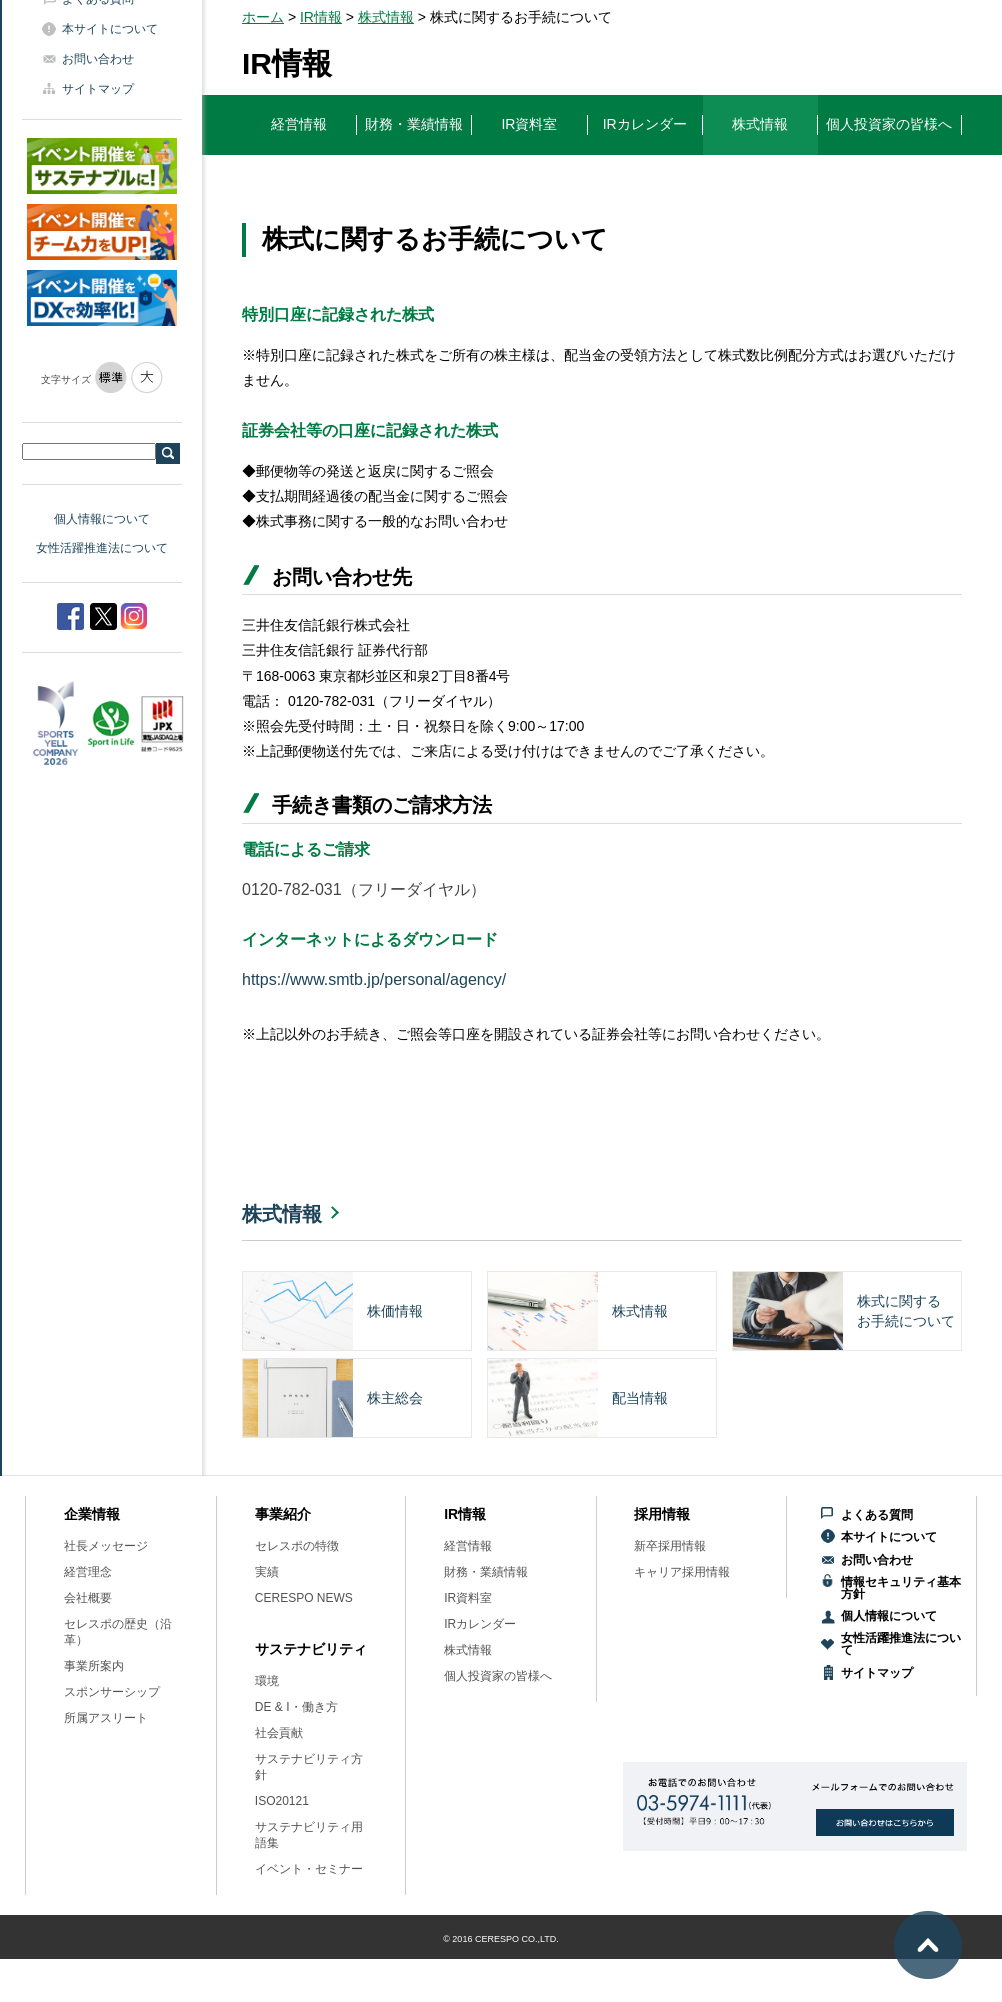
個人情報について (102, 519)
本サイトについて (110, 29)
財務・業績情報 (486, 1572)
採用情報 (662, 1514)
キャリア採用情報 (682, 1572)
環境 (267, 1681)
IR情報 (321, 17)
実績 (267, 1572)
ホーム (263, 17)
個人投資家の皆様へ (498, 1676)
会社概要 (88, 1598)
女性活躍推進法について (102, 548)
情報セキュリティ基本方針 (901, 1588)
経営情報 (468, 1546)
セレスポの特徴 (297, 1546)
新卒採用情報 (670, 1546)
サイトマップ (98, 89)
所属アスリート (106, 1718)
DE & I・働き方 (296, 1707)
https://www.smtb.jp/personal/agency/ (374, 979)
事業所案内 (94, 1666)
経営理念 (88, 1572)
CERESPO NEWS (304, 1598)
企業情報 (92, 1514)
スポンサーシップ (112, 1692)
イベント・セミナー (309, 1869)
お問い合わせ (98, 59)
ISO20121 (282, 1801)
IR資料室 (468, 1598)
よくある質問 (877, 1515)
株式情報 (386, 17)
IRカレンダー (480, 1624)
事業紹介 (283, 1514)
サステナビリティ (311, 1649)
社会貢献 (279, 1733)
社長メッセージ (106, 1546)
